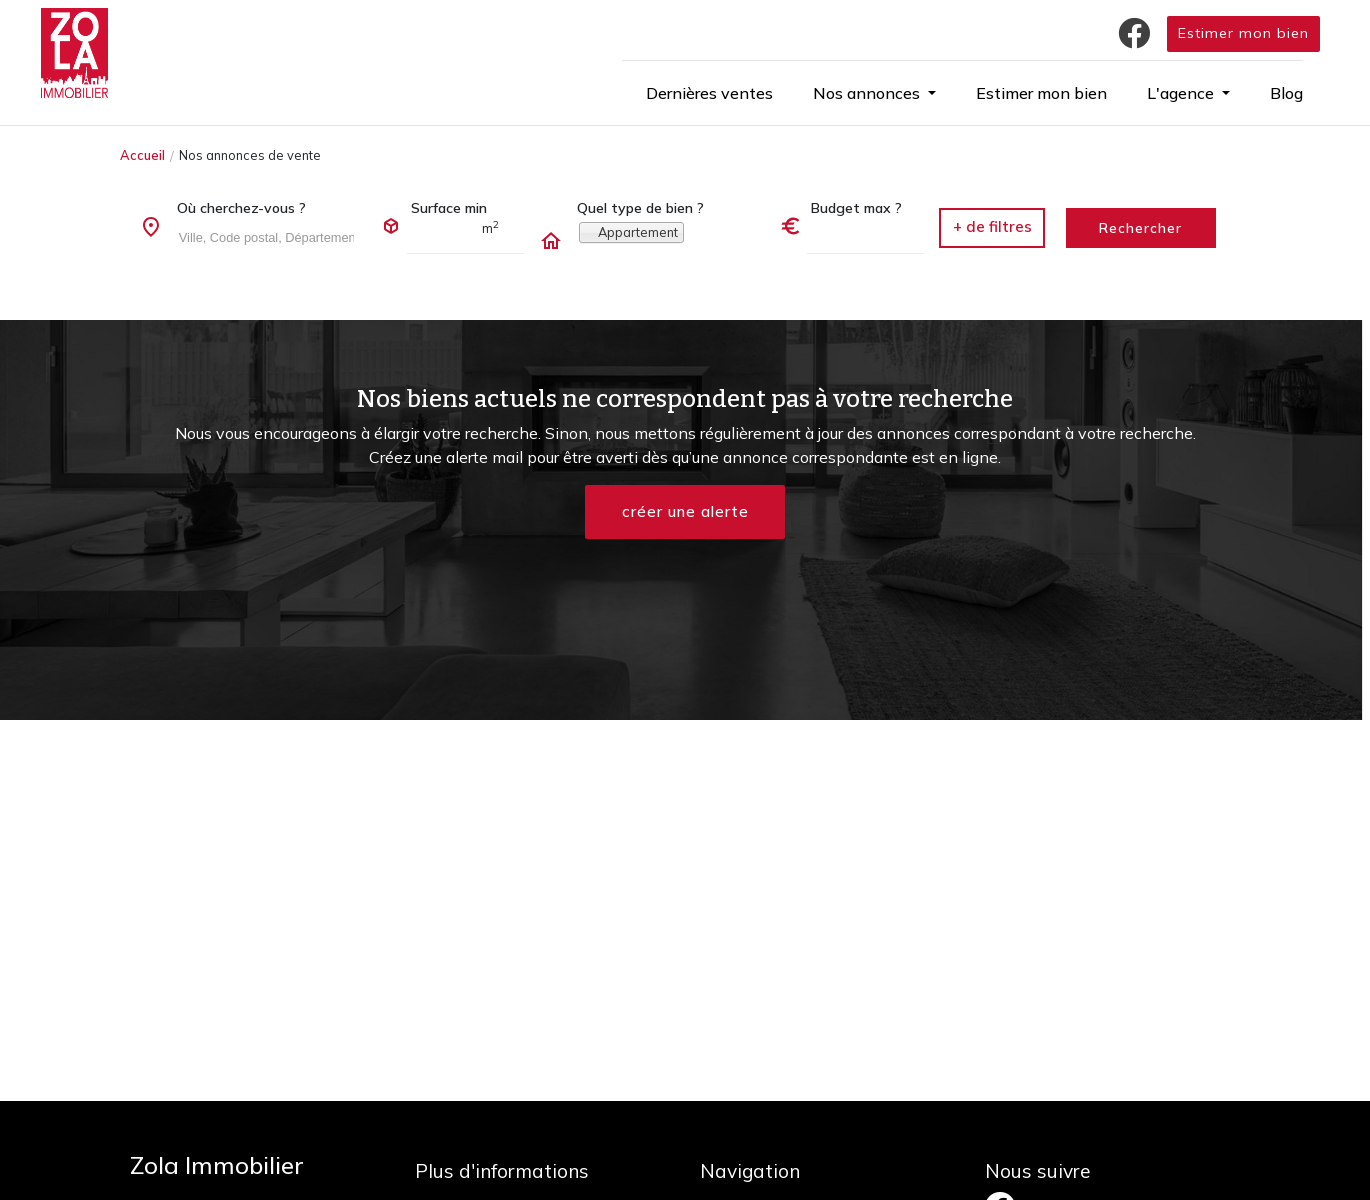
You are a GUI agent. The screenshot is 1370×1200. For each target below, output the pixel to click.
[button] (874, 93)
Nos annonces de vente (250, 155)
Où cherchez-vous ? (241, 208)
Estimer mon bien (1243, 33)
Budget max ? (856, 208)
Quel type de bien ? (640, 208)
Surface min (449, 208)
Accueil (142, 155)
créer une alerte (685, 512)
